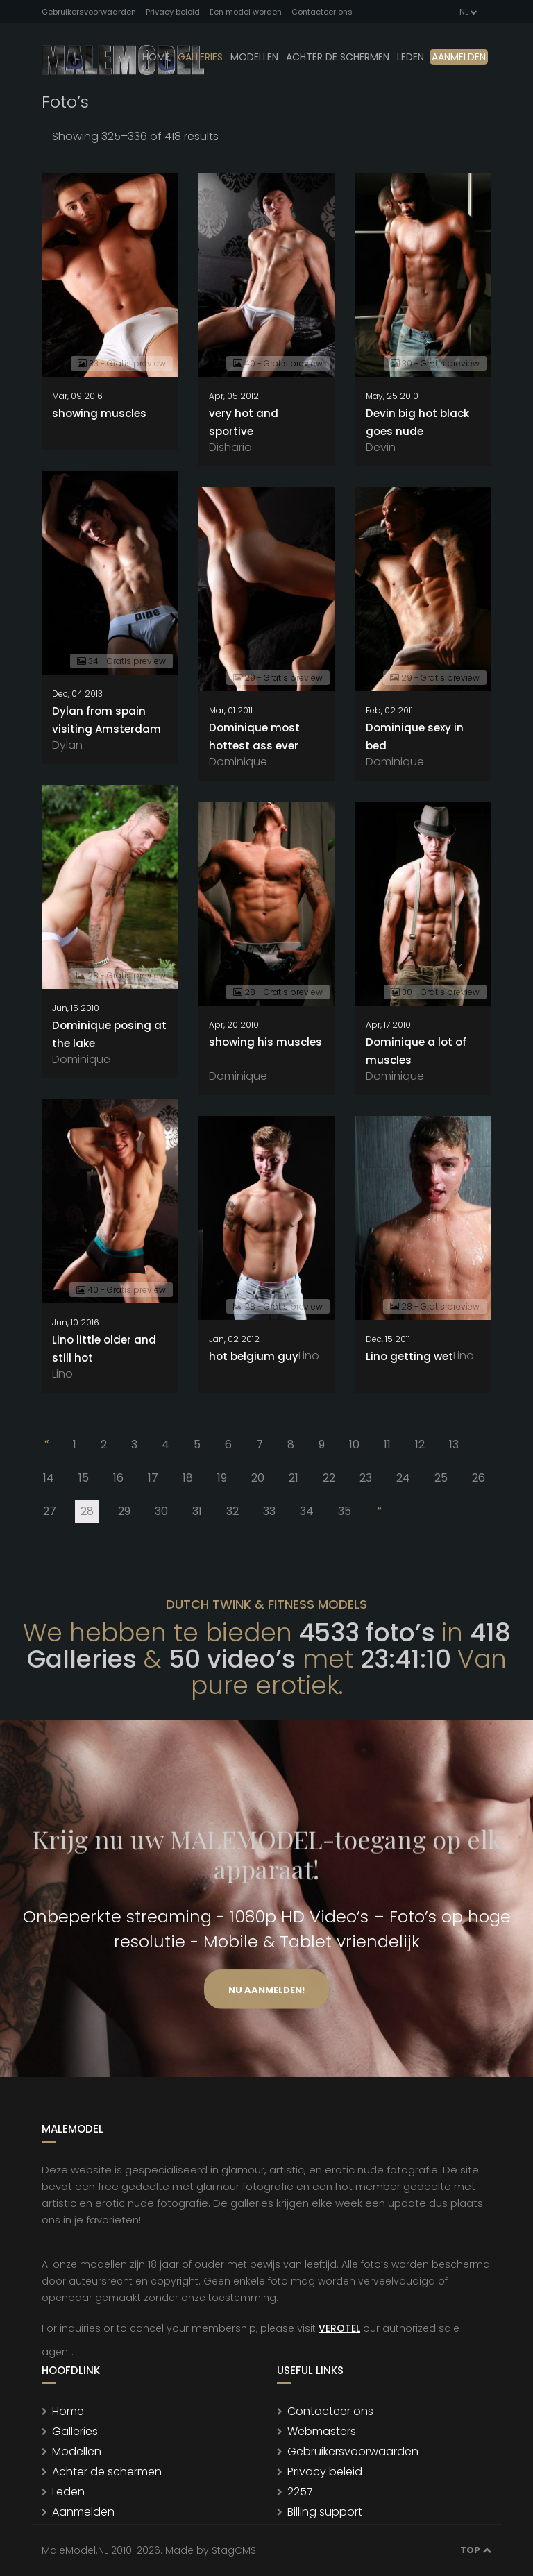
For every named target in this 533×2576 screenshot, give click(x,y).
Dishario (230, 447)
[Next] (378, 1510)
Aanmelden (459, 57)
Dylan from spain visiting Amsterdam (106, 720)
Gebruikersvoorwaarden (89, 11)
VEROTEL (339, 2328)
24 (403, 1478)
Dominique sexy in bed (415, 736)
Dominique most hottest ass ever (254, 736)
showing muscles (99, 413)
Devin (381, 447)
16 (118, 1478)
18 (188, 1478)
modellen (254, 57)
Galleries (200, 57)
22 (329, 1478)
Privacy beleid (173, 11)
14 (48, 1478)
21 (293, 1478)
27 (49, 1511)
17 (153, 1478)
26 (478, 1478)
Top (475, 2550)
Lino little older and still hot (104, 1348)
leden (410, 57)
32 (232, 1511)
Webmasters (321, 2431)
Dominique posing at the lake (109, 1034)
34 (307, 1511)
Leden (68, 2492)
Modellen (76, 2451)
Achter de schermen (337, 57)
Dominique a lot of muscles (416, 1051)
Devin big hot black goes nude (417, 422)
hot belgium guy (253, 1356)
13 (454, 1444)
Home (156, 57)
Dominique (238, 762)
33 (269, 1511)
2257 (300, 2492)
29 (124, 1511)
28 (90, 1513)
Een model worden (246, 11)
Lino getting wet (409, 1356)
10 (354, 1444)
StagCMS (234, 2550)
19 (222, 1478)
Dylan (67, 745)
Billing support (324, 2512)
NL (467, 11)
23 (365, 1478)
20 (257, 1478)
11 (387, 1444)
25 (441, 1478)
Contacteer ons (322, 11)
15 (83, 1478)
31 (197, 1511)
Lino (62, 1374)
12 (420, 1444)
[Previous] (46, 1443)
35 (344, 1511)
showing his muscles (265, 1042)
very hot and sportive (243, 422)
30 (161, 1511)
